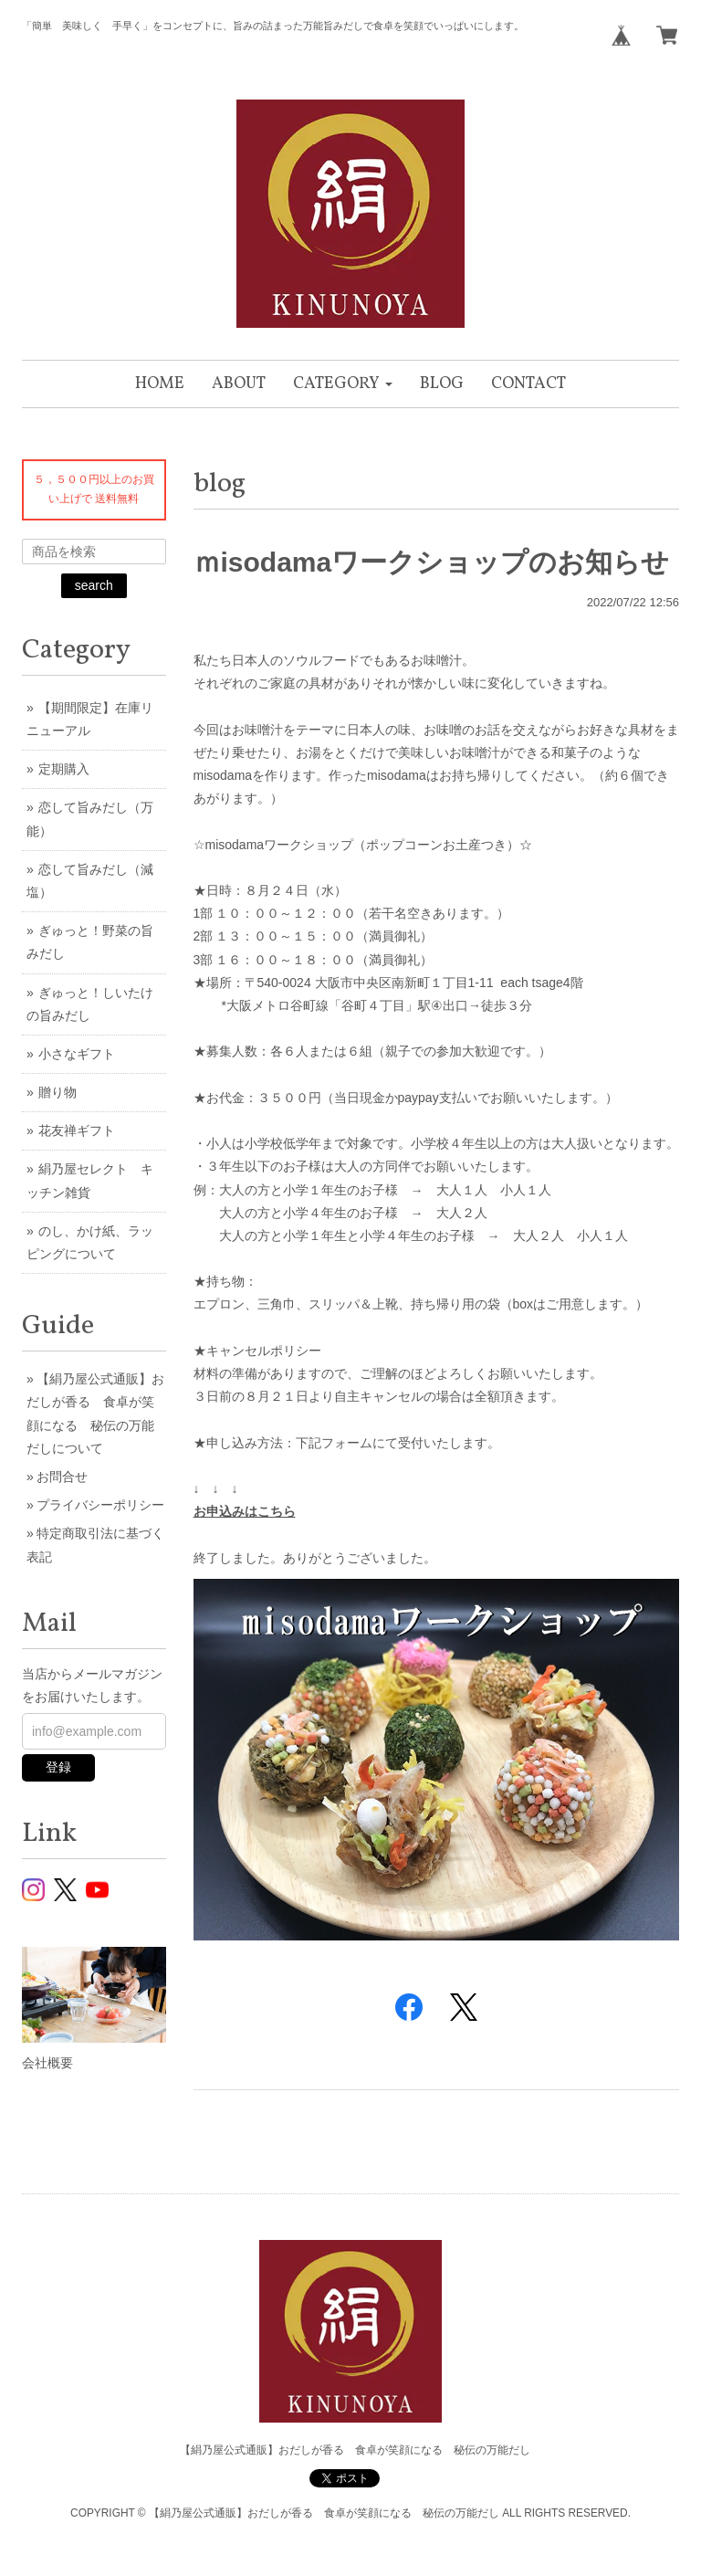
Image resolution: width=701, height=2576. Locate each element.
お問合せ (62, 1476)
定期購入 (63, 769)
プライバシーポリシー (100, 1505)
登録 (58, 1767)
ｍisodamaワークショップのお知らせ (432, 562)
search (94, 585)
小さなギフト (76, 1053)
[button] (342, 384)
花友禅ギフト (76, 1130)
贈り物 (57, 1092)
